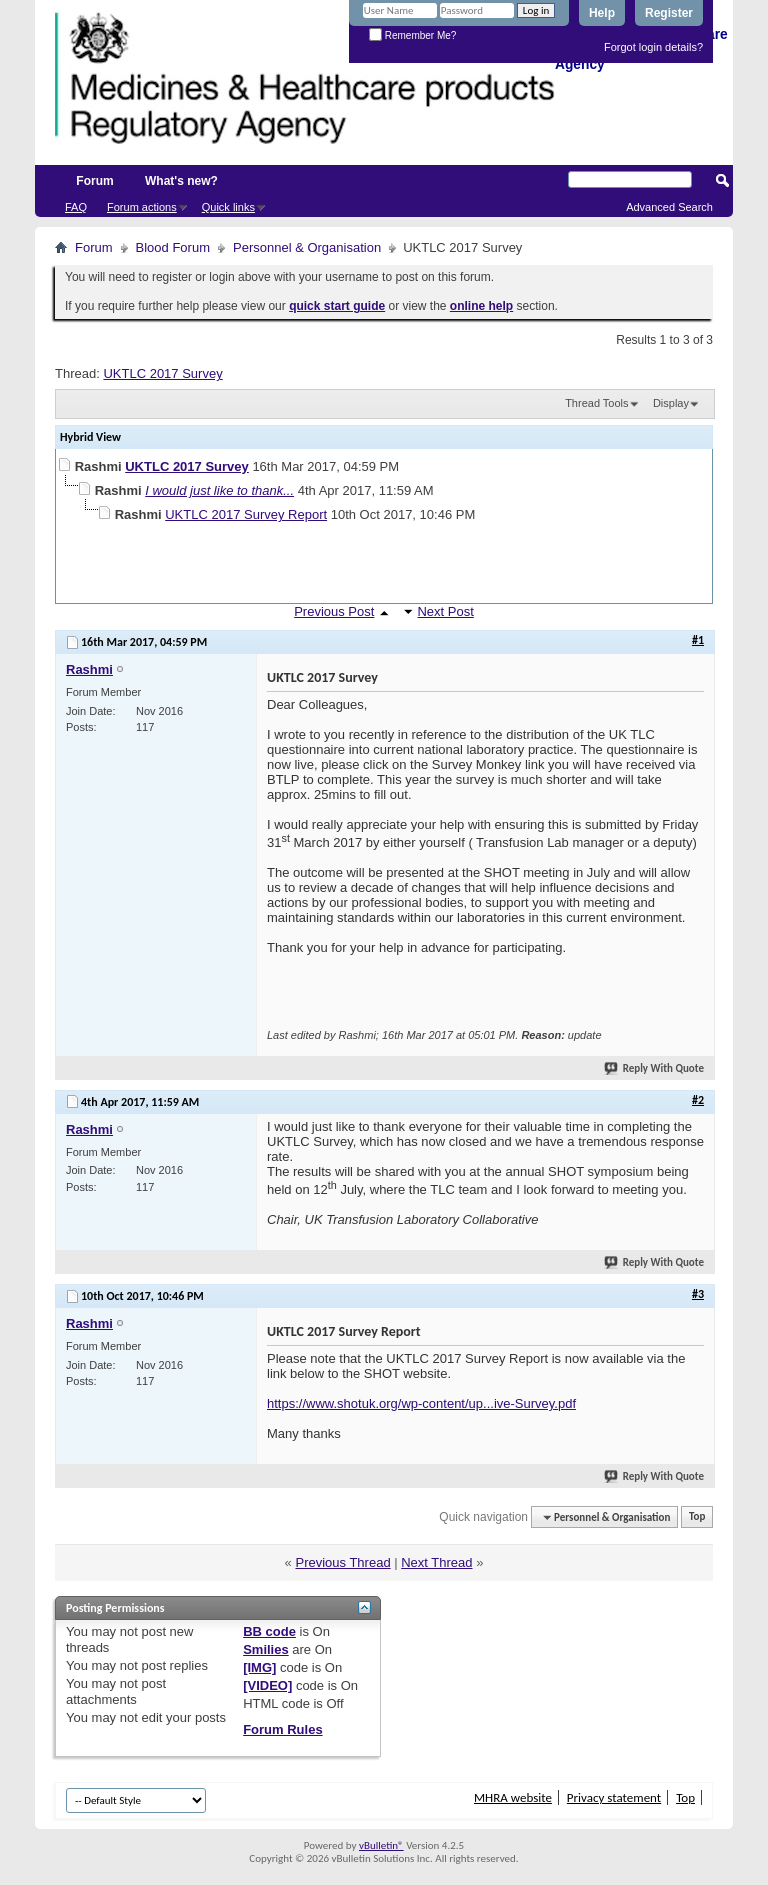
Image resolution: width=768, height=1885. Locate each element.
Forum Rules (282, 1729)
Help (602, 13)
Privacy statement (614, 1797)
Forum (94, 181)
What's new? (181, 181)
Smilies (266, 1649)
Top (697, 1517)
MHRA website (513, 1797)
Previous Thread (342, 1562)
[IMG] (259, 1667)
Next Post (445, 611)
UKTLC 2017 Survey (162, 373)
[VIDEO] (267, 1685)
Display (671, 403)
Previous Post (334, 611)
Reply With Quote (655, 1068)
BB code (269, 1631)
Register (669, 13)
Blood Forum (173, 247)
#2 (698, 1100)
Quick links (228, 207)
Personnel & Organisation (307, 247)
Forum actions (142, 207)
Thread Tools (596, 403)
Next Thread (436, 1562)
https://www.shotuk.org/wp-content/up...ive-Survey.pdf (421, 1403)
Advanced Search (669, 207)
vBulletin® (381, 1845)
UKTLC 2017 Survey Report (246, 514)
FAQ (76, 207)
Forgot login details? (653, 47)
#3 (698, 1294)
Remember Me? (412, 35)
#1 (698, 640)
